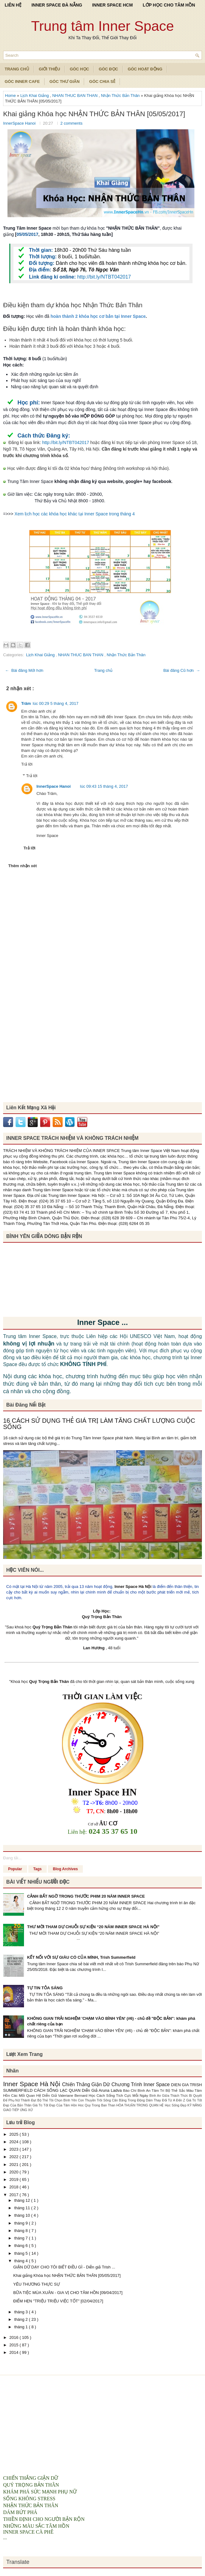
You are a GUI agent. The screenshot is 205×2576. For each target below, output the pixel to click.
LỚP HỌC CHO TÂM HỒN (169, 4)
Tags (37, 1869)
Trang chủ (103, 670)
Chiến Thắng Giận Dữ (87, 2084)
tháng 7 (21, 2238)
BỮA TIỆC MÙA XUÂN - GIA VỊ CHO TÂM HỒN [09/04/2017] (67, 2292)
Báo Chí (130, 2090)
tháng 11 (22, 2208)
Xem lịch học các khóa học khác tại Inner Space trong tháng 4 (75, 513)
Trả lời (26, 764)
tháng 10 (22, 2215)
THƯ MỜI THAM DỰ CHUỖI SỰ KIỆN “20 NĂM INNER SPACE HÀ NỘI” (93, 1926)
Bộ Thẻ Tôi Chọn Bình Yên (57, 2100)
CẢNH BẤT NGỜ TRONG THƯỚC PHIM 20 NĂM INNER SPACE (86, 1896)
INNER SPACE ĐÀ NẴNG (56, 4)
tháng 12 (22, 2200)
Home (11, 95)
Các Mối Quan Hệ (26, 2095)
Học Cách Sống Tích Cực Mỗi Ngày (118, 2095)
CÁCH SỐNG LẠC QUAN (58, 2090)
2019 (14, 2179)
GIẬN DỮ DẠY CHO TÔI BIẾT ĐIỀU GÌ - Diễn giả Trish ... (64, 2267)
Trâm (26, 703)
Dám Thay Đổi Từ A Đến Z (166, 2100)
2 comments (71, 123)
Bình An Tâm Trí (152, 2090)
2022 (14, 2156)
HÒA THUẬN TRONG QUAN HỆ (140, 2105)
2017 (14, 2194)
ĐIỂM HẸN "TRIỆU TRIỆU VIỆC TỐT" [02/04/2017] (58, 2301)
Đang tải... (12, 1858)
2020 (14, 2172)
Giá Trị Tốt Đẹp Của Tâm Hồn (55, 2105)
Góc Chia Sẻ (102, 81)
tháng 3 (21, 2312)
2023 (14, 2149)
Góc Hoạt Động (145, 69)
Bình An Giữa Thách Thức (169, 2095)
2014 (14, 2352)
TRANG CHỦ (17, 69)
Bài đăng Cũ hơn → (181, 670)
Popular (15, 1869)
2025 (14, 2134)
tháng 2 (21, 2319)
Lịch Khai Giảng (35, 95)
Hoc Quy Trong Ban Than (97, 2105)
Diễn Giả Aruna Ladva (102, 2090)
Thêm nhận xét (22, 865)
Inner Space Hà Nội (132, 1586)
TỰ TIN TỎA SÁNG (45, 1988)
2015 (14, 2345)
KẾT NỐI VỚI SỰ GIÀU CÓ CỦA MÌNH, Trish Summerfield (81, 1957)
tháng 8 (21, 2230)
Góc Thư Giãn (65, 81)
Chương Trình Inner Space (141, 2084)
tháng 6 (21, 2245)
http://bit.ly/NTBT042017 (104, 277)
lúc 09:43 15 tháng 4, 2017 (104, 786)
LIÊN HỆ (13, 4)
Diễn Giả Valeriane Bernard (65, 2095)
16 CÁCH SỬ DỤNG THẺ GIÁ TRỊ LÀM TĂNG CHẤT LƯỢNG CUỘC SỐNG (99, 1423)
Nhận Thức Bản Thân (121, 95)
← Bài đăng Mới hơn (24, 670)
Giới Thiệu (49, 69)
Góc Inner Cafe (22, 81)
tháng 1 (21, 2327)
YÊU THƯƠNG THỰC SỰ (36, 2284)
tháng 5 (21, 2253)
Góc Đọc (108, 69)
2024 (14, 2141)
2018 (14, 2187)
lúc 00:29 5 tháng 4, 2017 (56, 703)
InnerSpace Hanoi (20, 123)
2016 (14, 2337)
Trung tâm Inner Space (102, 26)
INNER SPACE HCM (112, 4)
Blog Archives (65, 1869)
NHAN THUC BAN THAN (75, 95)
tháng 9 (21, 2223)
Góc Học (79, 69)
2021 (14, 2164)
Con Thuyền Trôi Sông (95, 2100)
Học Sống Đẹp (176, 2105)
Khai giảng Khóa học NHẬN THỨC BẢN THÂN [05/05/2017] (94, 114)
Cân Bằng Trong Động (129, 2100)
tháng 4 (21, 2260)
